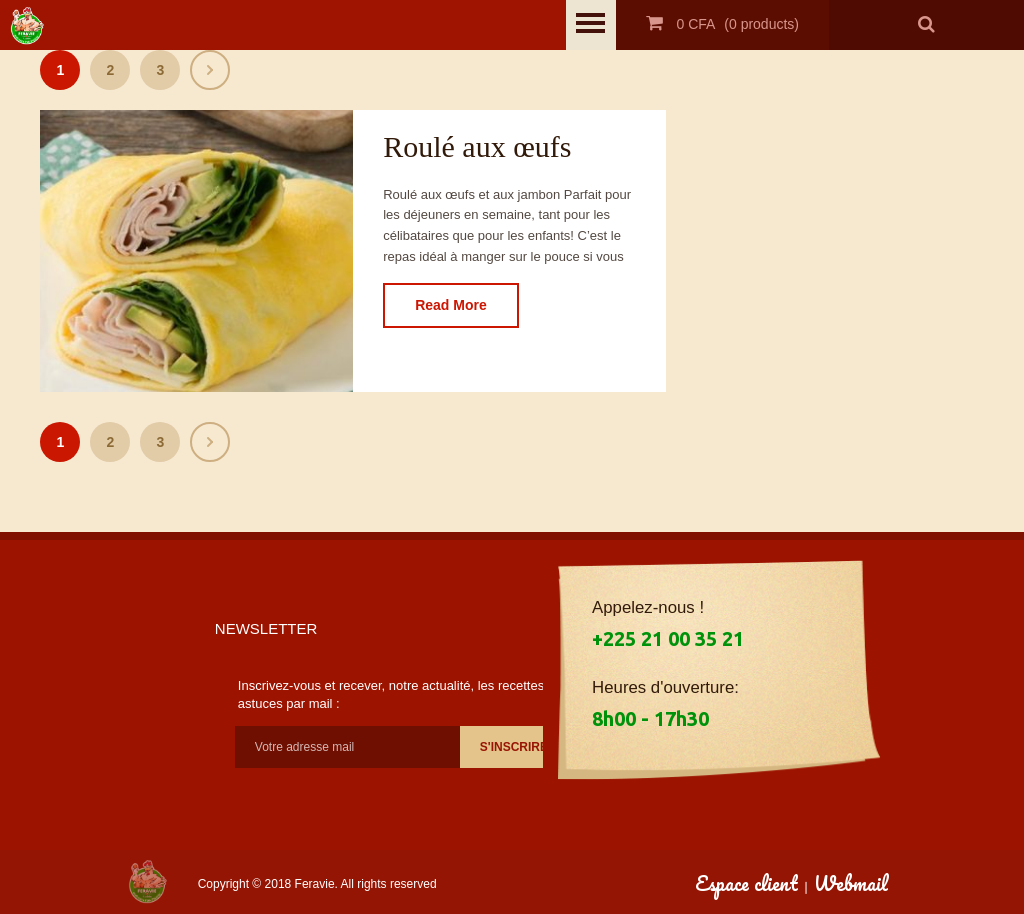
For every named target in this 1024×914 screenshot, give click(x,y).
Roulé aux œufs (477, 146)
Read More (451, 305)
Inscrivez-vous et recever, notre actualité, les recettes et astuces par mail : (398, 694)
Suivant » (210, 70)
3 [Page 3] (160, 70)
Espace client (746, 883)
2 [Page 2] (110, 70)
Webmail (851, 883)
